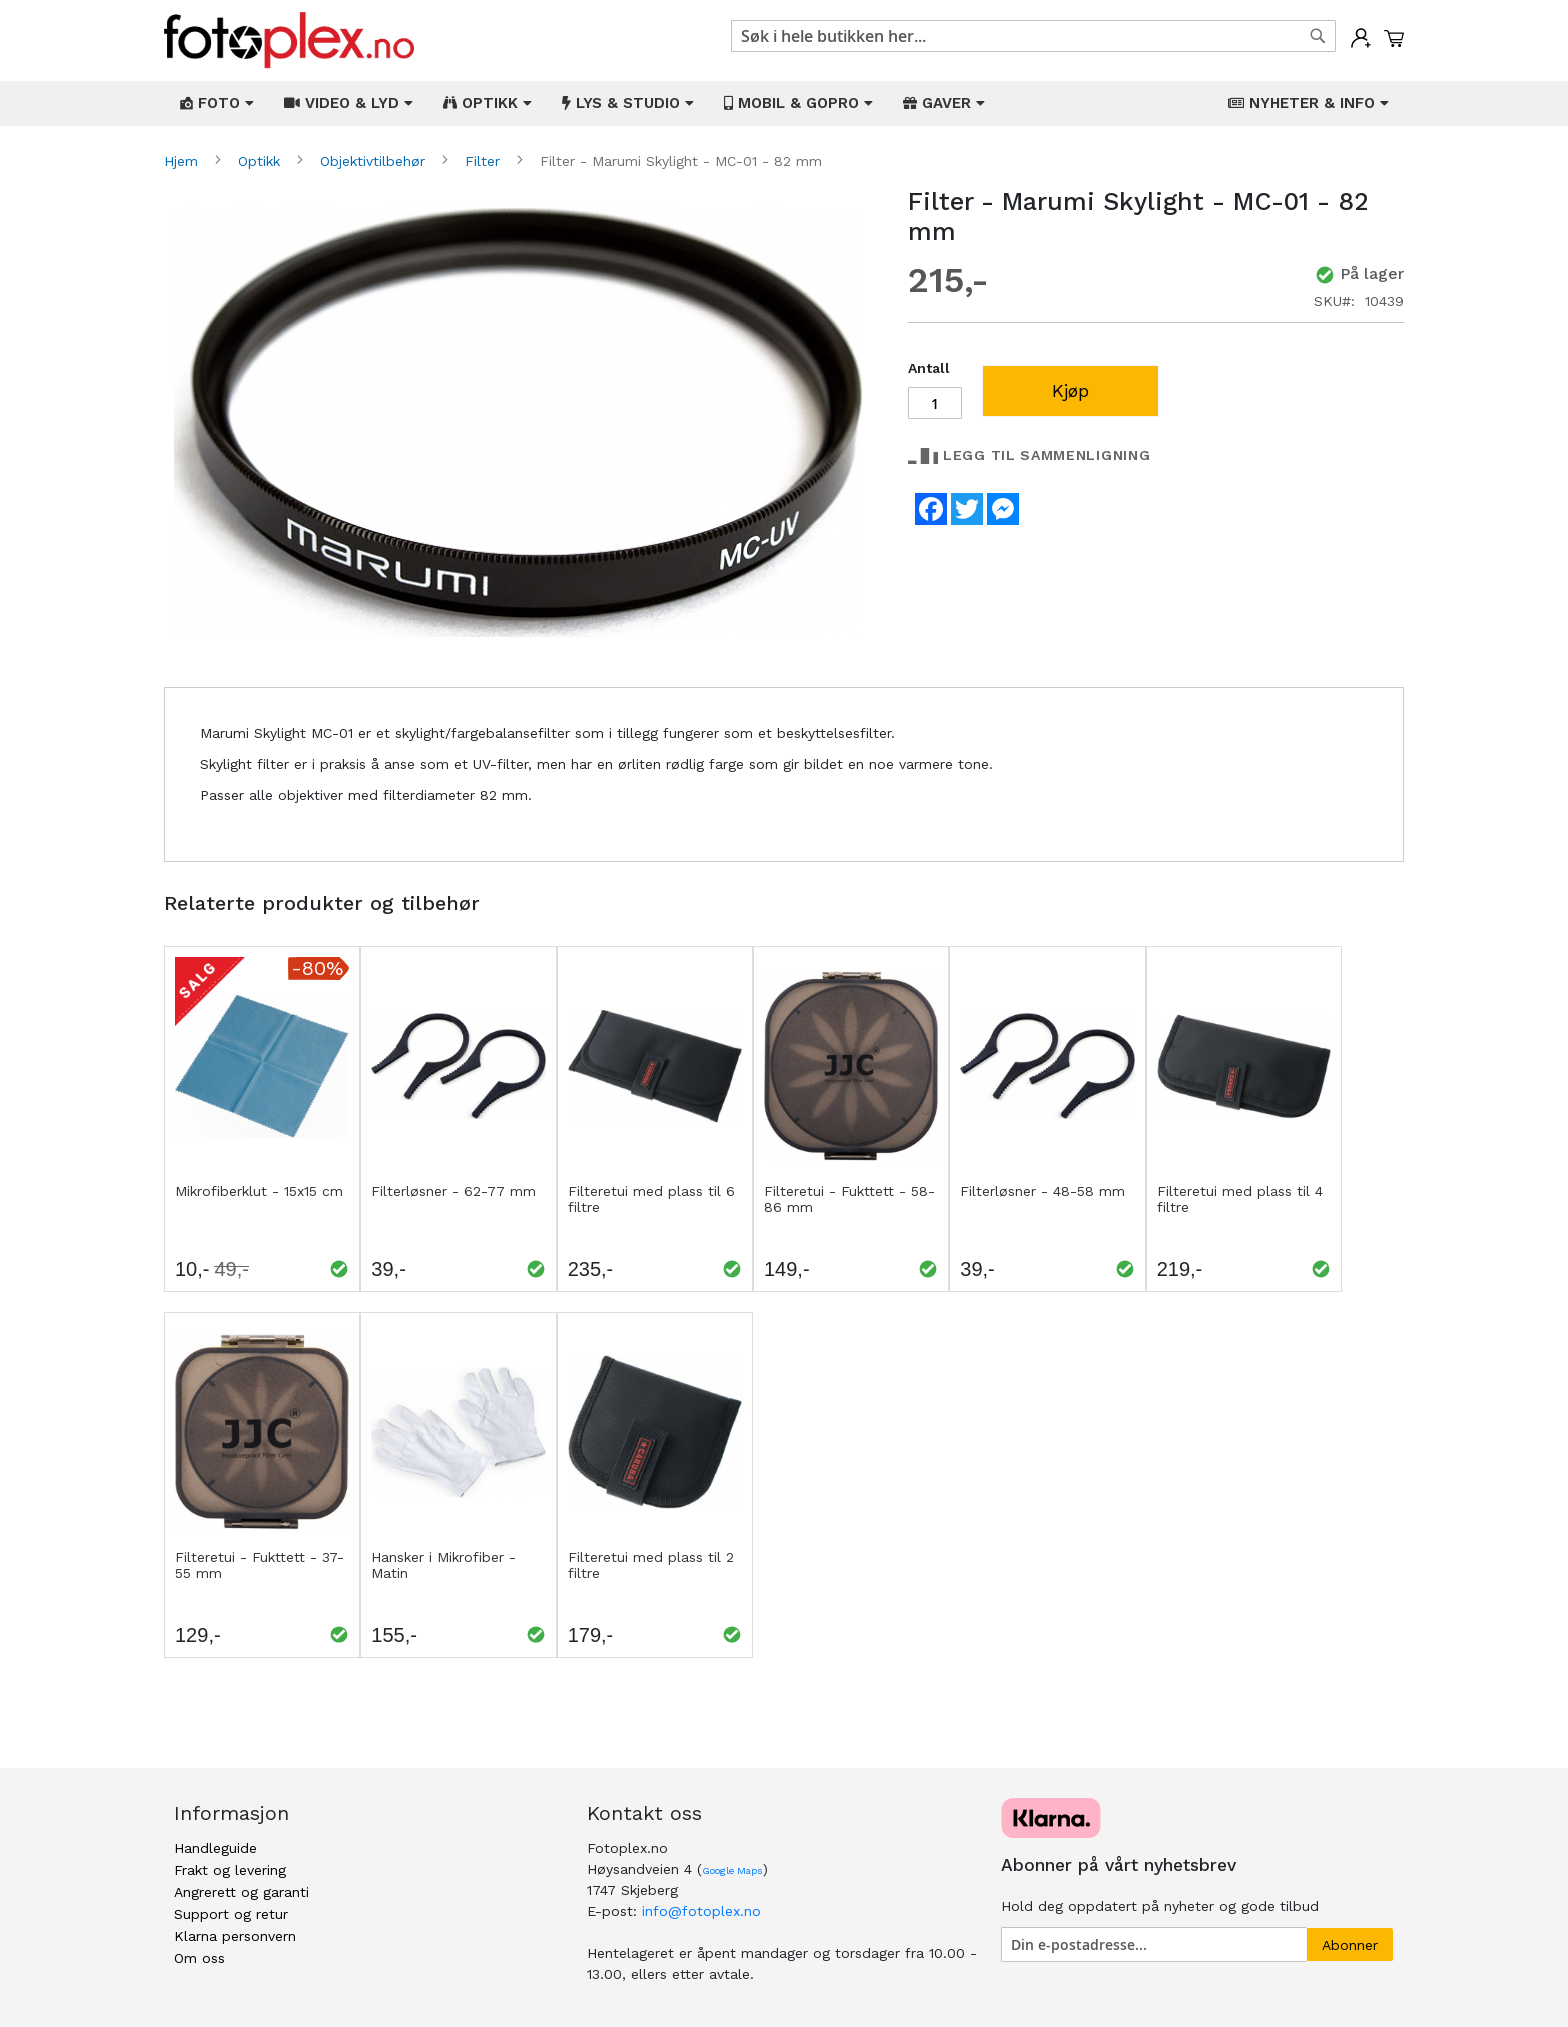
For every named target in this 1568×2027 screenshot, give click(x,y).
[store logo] (289, 40)
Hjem (183, 161)
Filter (485, 161)
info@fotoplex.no (701, 1911)
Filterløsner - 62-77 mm (453, 1191)
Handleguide (215, 1848)
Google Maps (732, 1870)
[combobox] (1033, 36)
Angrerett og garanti (241, 1892)
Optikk (261, 161)
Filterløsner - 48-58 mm (1042, 1191)
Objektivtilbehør (375, 161)
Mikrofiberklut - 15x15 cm (259, 1191)
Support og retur (231, 1914)
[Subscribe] (1350, 1944)
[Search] (1318, 36)
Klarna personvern (235, 1936)
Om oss (199, 1958)
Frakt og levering (230, 1870)
